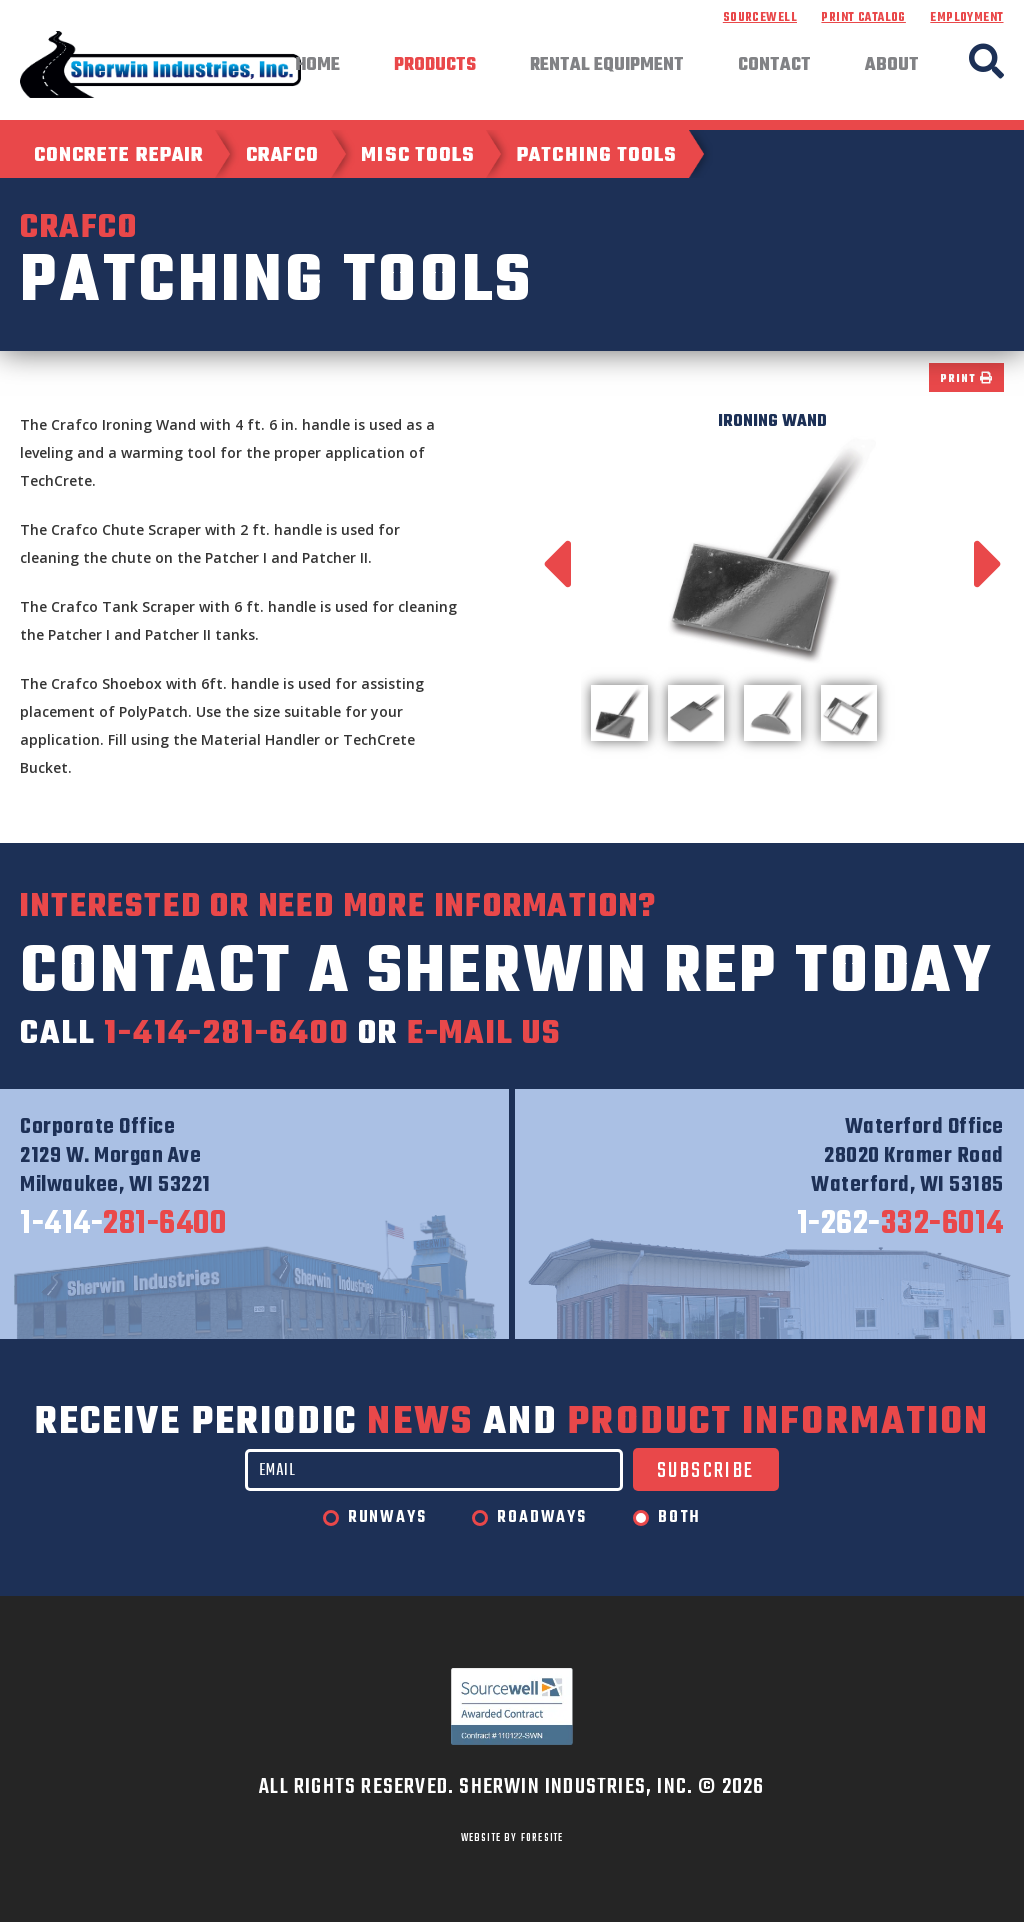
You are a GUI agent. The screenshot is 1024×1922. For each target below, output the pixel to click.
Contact (774, 66)
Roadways (541, 1518)
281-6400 (123, 1225)
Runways (387, 1518)
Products (435, 66)
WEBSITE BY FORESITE (512, 1838)
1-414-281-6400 (226, 1034)
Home (317, 66)
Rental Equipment (607, 66)
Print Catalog (863, 18)
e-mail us (484, 1034)
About (892, 66)
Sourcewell (760, 18)
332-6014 (900, 1225)
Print (966, 379)
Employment (966, 18)
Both (679, 1518)
